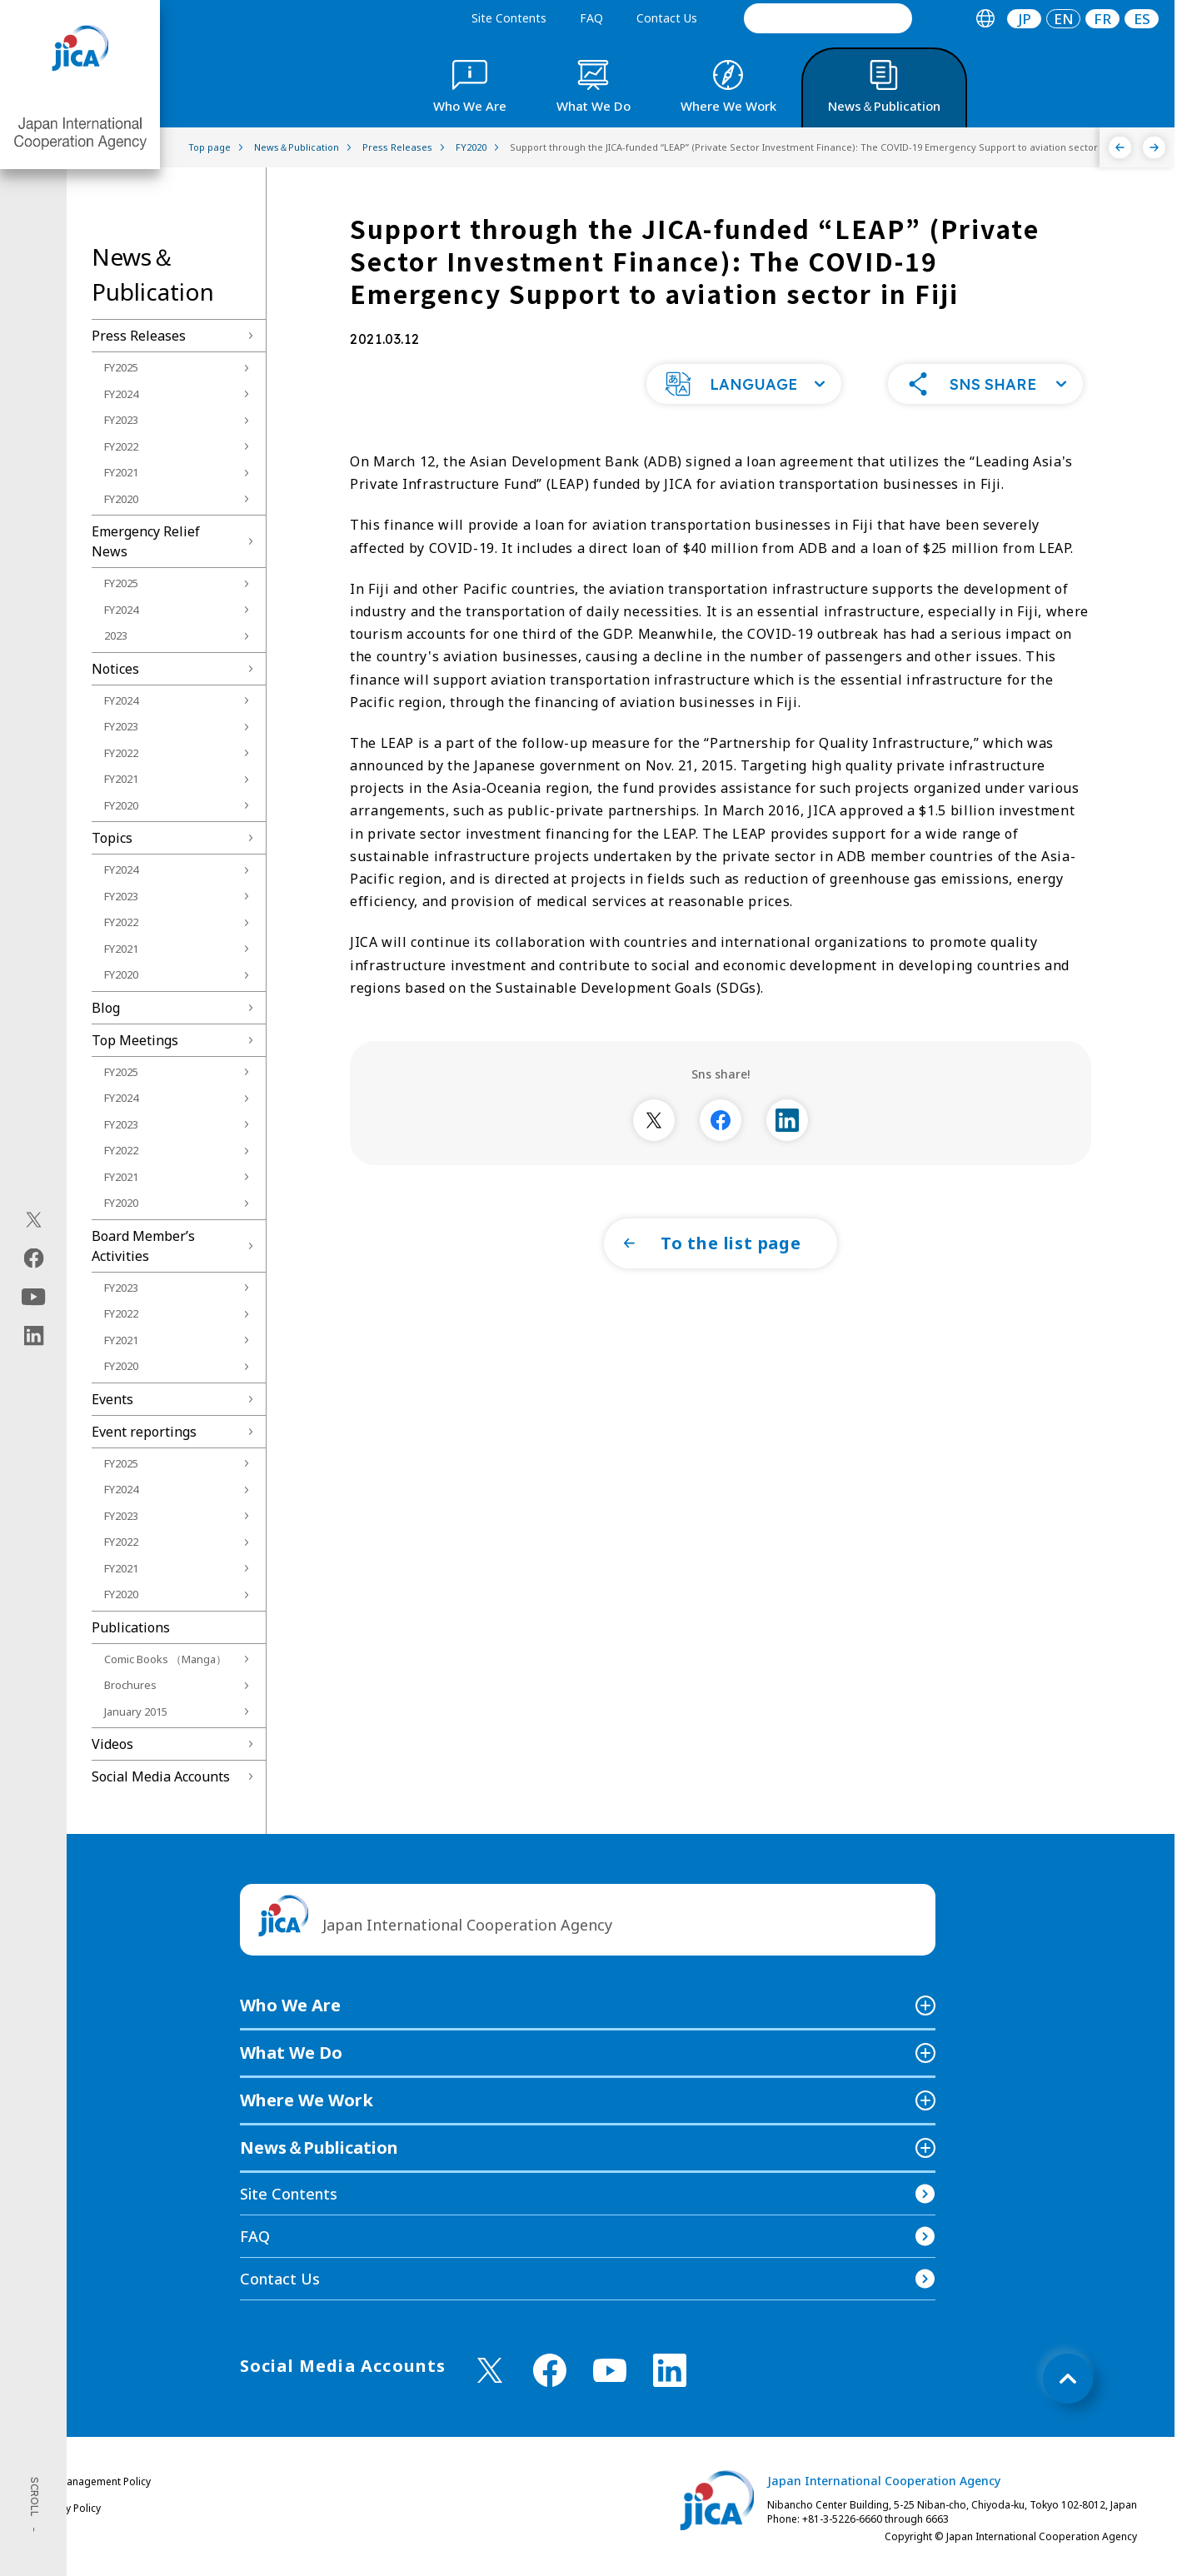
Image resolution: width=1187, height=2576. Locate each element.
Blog (106, 1008)
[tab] (985, 18)
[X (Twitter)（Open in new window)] (34, 1219)
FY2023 (121, 419)
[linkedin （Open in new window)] (669, 2370)
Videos (112, 1744)
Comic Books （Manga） (165, 1659)
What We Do (291, 2052)
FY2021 (121, 472)
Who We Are (290, 2005)
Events (112, 1399)
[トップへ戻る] (1068, 2379)
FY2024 (121, 393)
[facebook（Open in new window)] (34, 1258)
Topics (112, 838)
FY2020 (121, 498)
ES (1142, 18)
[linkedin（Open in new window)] (34, 1335)
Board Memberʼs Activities (143, 1246)
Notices (115, 669)
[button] (743, 406)
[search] (828, 18)
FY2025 (121, 367)
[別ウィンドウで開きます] (654, 1142)
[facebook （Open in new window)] (549, 2370)
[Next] (1154, 147)
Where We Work (306, 2100)
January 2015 (135, 1711)
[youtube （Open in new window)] (609, 2371)
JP (1024, 18)
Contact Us (666, 18)
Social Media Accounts (161, 1776)
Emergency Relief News (146, 541)
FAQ (591, 18)
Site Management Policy (94, 2481)
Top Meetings (135, 1040)
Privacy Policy (69, 2508)
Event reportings (144, 1432)
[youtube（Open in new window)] (34, 1296)
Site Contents (508, 18)
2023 (115, 635)
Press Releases (139, 335)
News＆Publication (319, 2147)
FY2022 (121, 446)
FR (1102, 18)
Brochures (130, 1684)
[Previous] (1120, 147)
